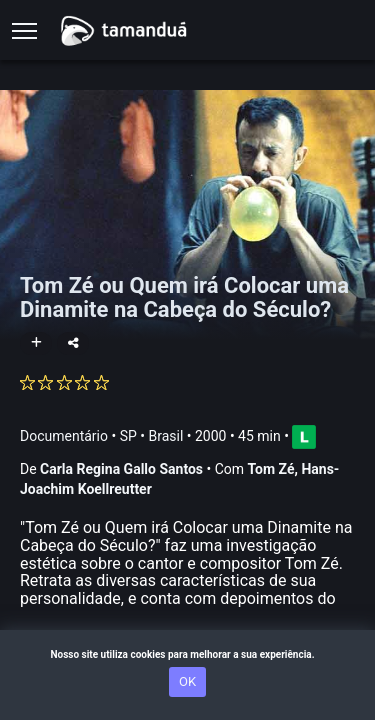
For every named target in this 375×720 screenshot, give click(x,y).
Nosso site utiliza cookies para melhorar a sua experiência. (187, 654)
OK (187, 681)
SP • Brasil (152, 436)
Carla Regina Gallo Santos (121, 469)
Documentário (64, 436)
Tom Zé (271, 469)
